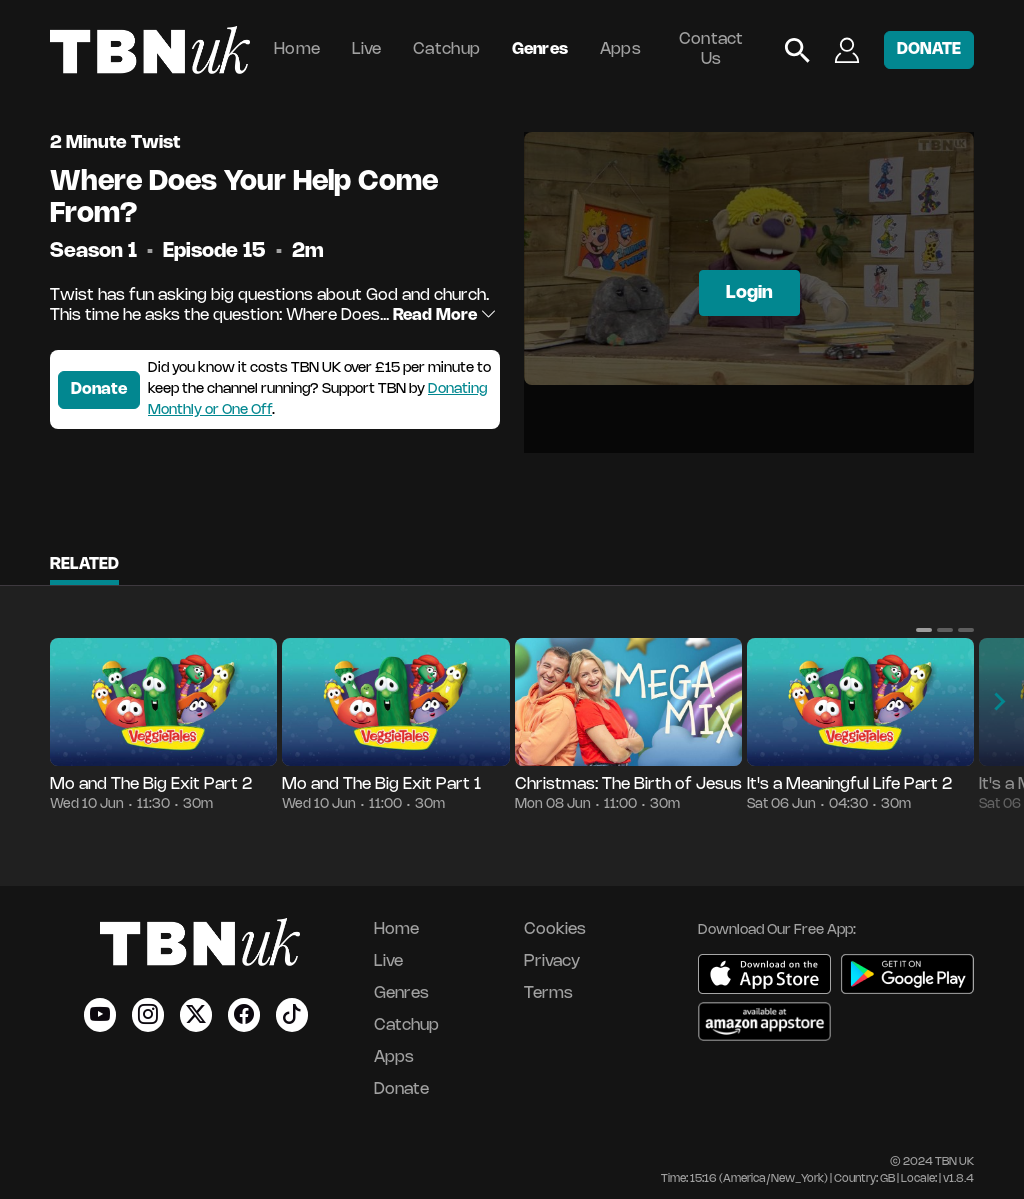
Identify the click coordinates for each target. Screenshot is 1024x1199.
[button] (924, 630)
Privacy (552, 961)
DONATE (929, 49)
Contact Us (711, 49)
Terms (548, 993)
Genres (540, 49)
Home (297, 49)
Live (367, 49)
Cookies (555, 929)
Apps (620, 49)
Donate (99, 389)
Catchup (446, 49)
